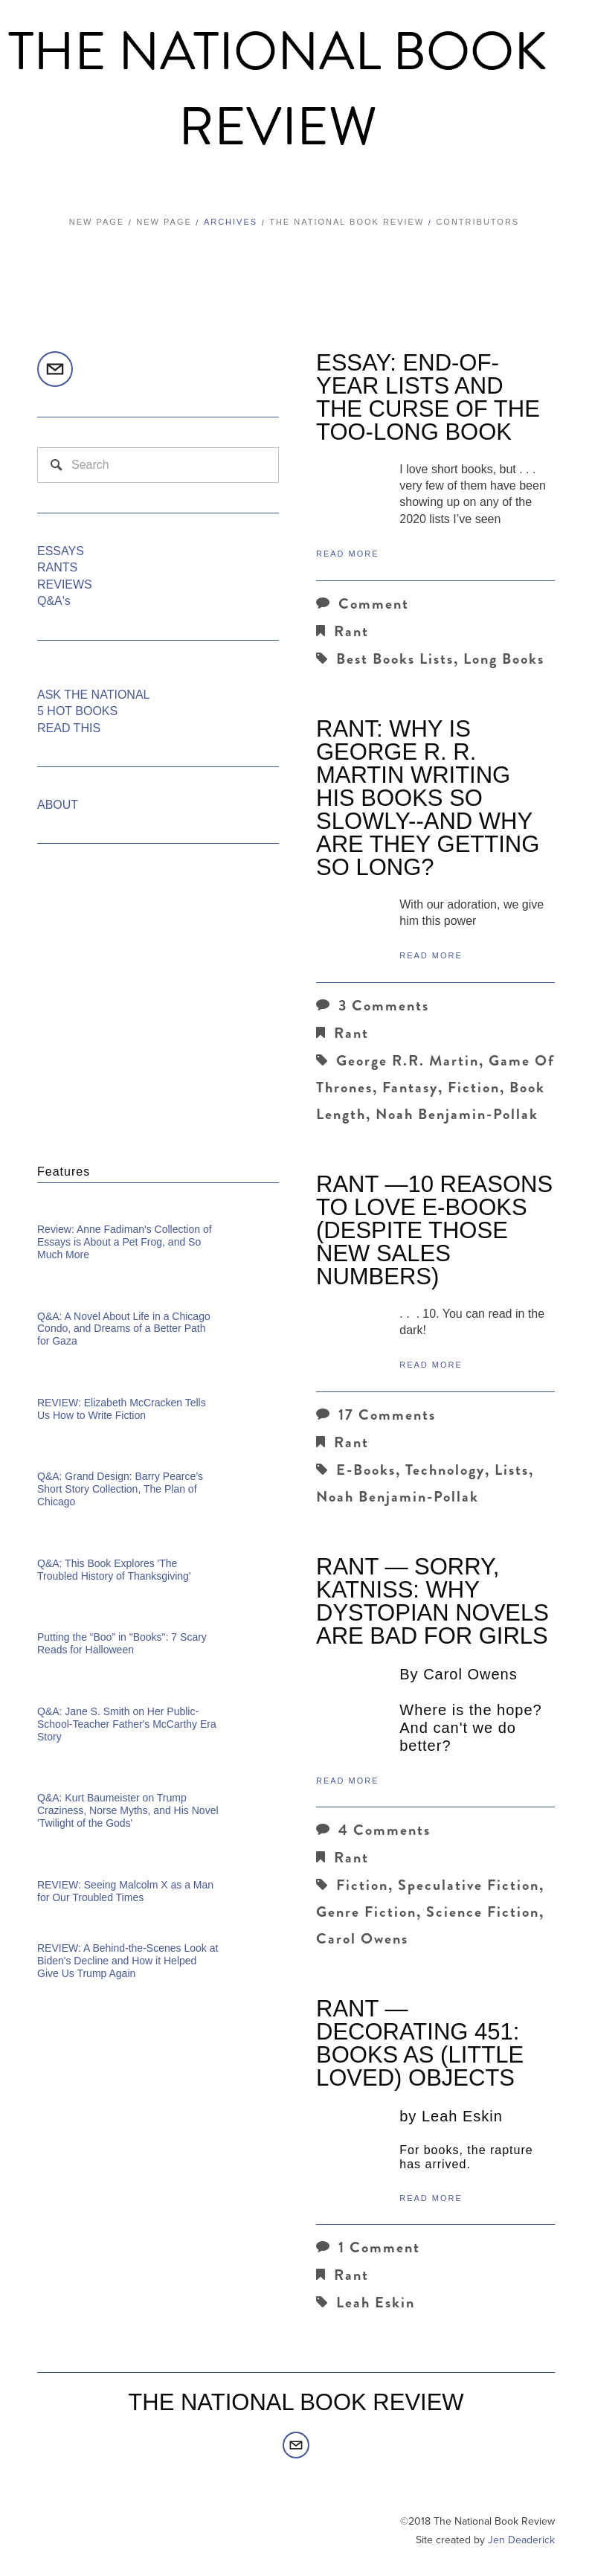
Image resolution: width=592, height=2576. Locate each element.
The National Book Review (277, 89)
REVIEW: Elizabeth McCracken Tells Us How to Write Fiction (121, 1409)
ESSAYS (60, 551)
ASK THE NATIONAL (93, 694)
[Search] (158, 465)
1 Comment (368, 2247)
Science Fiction (482, 1912)
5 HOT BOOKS (77, 711)
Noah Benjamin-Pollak (457, 1114)
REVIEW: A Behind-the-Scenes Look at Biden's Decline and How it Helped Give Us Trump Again (127, 1960)
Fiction (474, 1087)
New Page (96, 221)
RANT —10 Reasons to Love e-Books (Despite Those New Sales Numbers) (434, 1230)
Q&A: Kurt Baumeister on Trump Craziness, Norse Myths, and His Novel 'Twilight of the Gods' (128, 1810)
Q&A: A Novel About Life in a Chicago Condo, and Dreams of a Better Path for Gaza (123, 1329)
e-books (366, 1470)
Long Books (503, 659)
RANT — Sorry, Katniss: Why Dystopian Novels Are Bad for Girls (432, 1601)
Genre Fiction (366, 1912)
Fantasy (410, 1087)
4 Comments (373, 1830)
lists (512, 1470)
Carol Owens (362, 1938)
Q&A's (54, 601)
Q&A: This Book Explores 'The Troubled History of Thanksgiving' (114, 1569)
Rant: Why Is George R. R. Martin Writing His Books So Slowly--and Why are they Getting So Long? (427, 798)
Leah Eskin (375, 2302)
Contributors (477, 221)
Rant (351, 631)
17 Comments (376, 1415)
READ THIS (68, 728)
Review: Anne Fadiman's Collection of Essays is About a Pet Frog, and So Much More (124, 1241)
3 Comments (372, 1005)
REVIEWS (64, 584)
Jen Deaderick (521, 2539)
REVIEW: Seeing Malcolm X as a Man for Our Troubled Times (125, 1891)
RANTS (57, 567)
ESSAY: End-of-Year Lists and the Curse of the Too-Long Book (428, 397)
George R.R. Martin (407, 1060)
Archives (230, 221)
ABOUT (57, 804)
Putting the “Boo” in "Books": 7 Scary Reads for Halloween (122, 1643)
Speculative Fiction (468, 1885)
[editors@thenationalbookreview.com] (55, 369)
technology (445, 1470)
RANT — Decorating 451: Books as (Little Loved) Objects (420, 2043)
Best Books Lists (395, 659)
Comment (362, 604)
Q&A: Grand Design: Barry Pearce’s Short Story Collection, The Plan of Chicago (120, 1489)
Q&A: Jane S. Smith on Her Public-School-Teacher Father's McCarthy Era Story (126, 1724)
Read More (347, 553)
